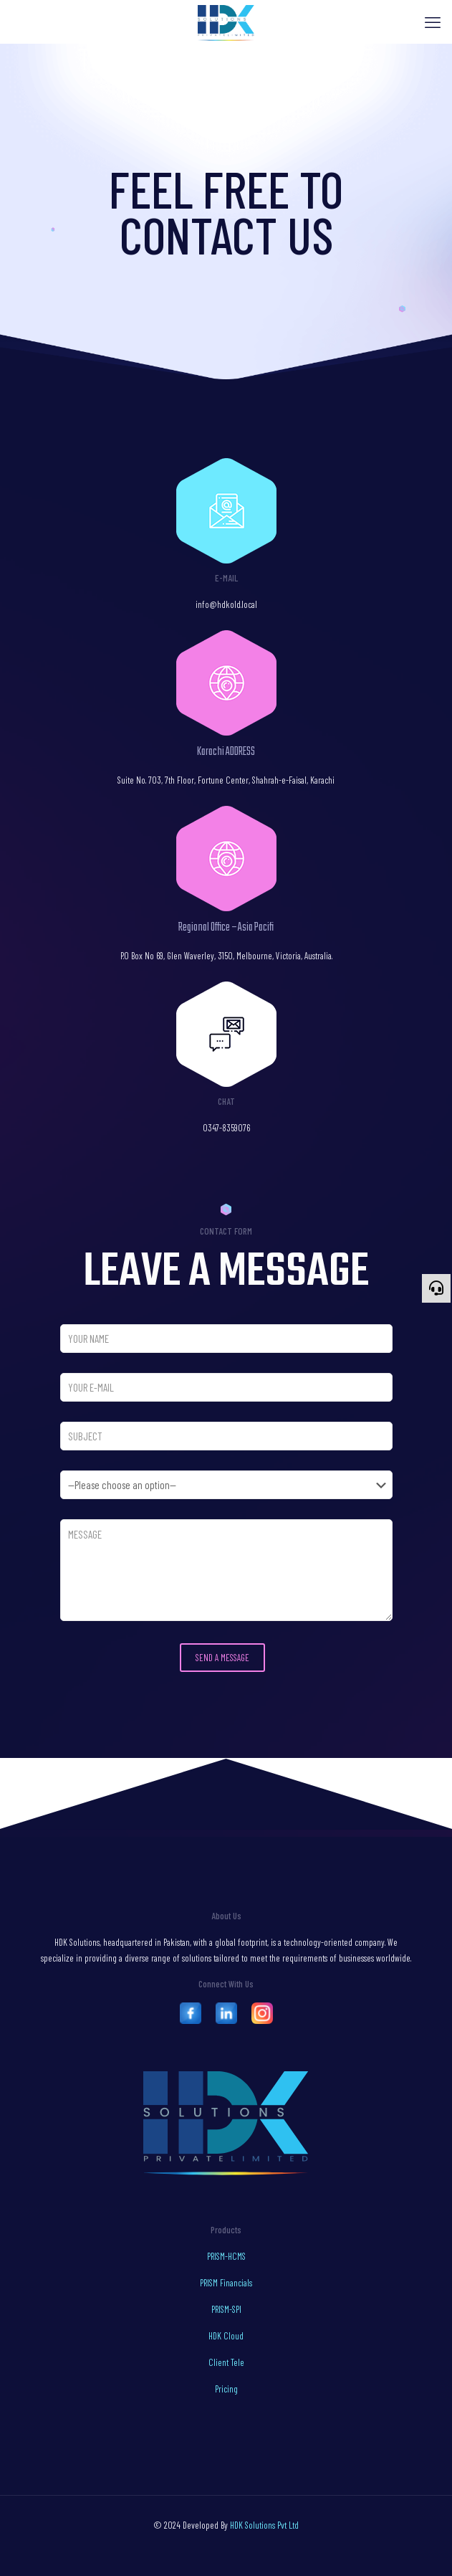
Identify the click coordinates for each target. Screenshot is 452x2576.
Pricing (226, 2389)
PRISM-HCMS (226, 2256)
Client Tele (226, 2362)
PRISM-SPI (226, 2309)
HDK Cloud (226, 2336)
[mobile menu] (432, 21)
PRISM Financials (226, 2283)
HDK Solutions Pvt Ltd (264, 2525)
